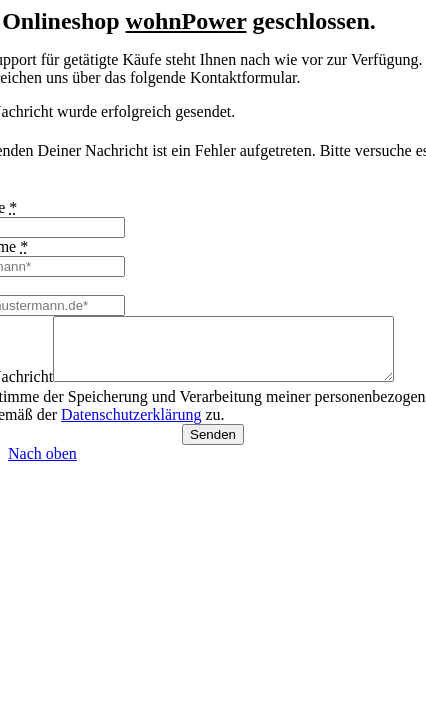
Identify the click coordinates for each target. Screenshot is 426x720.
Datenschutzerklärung (131, 426)
